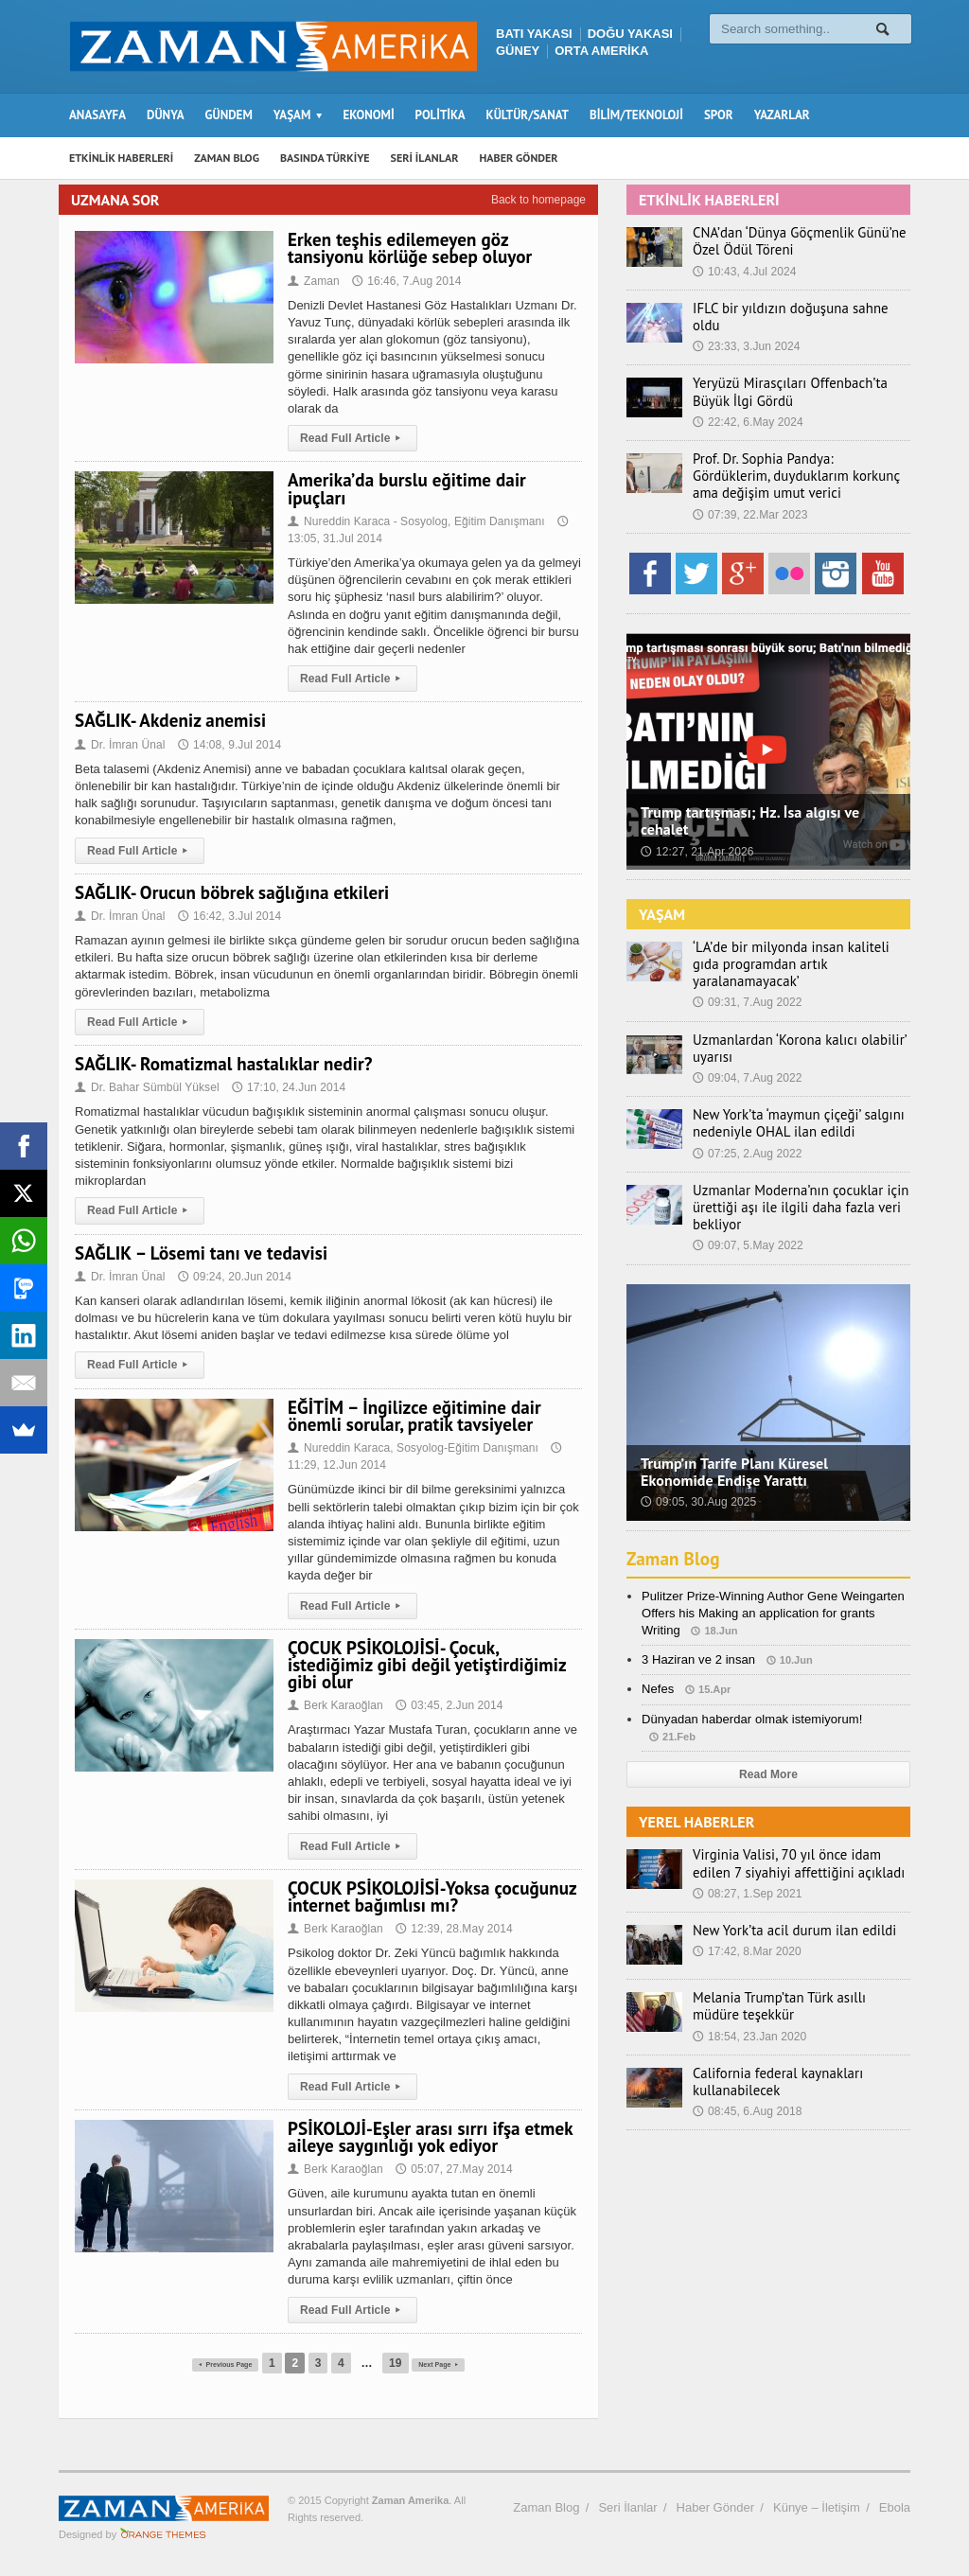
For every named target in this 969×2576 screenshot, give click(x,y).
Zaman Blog (674, 1533)
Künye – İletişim (816, 2507)
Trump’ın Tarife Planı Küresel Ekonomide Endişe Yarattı (733, 1446)
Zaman (313, 281)
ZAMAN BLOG (226, 157)
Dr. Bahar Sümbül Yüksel (147, 1087)
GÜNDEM (229, 115)
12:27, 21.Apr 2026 (696, 843)
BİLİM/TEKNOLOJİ (636, 115)
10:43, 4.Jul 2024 (744, 271)
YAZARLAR (782, 115)
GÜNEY (517, 51)
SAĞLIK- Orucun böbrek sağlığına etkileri (230, 892)
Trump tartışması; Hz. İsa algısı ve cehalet (748, 813)
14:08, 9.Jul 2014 (228, 744)
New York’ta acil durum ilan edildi (788, 1905)
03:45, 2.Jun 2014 (448, 1705)
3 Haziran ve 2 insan (698, 1635)
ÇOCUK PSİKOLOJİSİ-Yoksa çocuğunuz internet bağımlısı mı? (430, 1896)
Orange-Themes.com (163, 2534)
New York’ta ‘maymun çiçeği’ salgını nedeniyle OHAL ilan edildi (791, 1099)
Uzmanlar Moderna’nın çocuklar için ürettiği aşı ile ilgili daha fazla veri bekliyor (793, 1182)
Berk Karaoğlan (335, 1705)
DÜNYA (166, 115)
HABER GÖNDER (519, 157)
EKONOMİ (368, 115)
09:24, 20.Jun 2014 (233, 1276)
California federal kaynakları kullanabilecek (772, 2056)
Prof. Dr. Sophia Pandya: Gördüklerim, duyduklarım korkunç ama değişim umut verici (796, 468)
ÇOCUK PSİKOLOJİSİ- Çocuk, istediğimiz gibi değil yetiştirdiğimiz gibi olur (425, 1664)
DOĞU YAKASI (630, 33)
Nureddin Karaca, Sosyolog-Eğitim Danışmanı (412, 1448)
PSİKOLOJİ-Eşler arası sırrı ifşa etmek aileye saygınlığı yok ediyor (428, 2137)
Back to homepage (538, 199)
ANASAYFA (97, 115)
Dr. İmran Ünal (121, 744)
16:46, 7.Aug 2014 (406, 281)
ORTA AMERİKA (601, 51)
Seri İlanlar (627, 2507)
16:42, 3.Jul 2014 (228, 916)
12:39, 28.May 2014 (452, 1928)
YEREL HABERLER (696, 1797)
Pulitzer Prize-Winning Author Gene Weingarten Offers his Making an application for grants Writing (771, 1587)
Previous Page (213, 2363)
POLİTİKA (440, 115)
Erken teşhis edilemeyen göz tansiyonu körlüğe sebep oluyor (408, 248)
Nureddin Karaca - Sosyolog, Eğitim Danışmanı (414, 521)
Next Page (455, 2363)
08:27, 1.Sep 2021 (747, 1868)
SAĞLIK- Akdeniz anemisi (169, 720)
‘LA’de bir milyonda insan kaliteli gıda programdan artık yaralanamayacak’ (798, 948)
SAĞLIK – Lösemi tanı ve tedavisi (199, 1253)
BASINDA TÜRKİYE (325, 157)
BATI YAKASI (534, 33)
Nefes (658, 1664)
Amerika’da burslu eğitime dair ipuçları (405, 488)
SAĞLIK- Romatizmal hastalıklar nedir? (221, 1063)
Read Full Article (351, 438)
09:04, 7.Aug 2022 (747, 1052)
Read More (768, 1749)
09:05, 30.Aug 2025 (698, 1477)
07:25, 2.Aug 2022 (747, 1128)
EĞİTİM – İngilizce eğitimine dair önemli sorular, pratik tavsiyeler (412, 1416)
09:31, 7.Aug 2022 (747, 977)
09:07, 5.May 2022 (747, 1220)
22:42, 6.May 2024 (747, 413)
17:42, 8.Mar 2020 (746, 1926)
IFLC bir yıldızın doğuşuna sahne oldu (798, 308)
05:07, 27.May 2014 (452, 2169)
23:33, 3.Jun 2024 (746, 329)
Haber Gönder (715, 2507)
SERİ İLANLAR (425, 157)
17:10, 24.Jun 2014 (286, 1087)
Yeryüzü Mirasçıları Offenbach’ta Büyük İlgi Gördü (783, 384)
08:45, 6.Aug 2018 (747, 2086)
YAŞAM (662, 905)
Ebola (894, 2507)
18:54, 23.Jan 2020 (749, 2011)
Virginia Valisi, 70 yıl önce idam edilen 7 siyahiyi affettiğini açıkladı (800, 1839)
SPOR (718, 115)
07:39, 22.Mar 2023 (749, 506)
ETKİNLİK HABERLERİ (121, 157)
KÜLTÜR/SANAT (527, 115)
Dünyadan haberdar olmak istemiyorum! (751, 1693)
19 (400, 2363)
